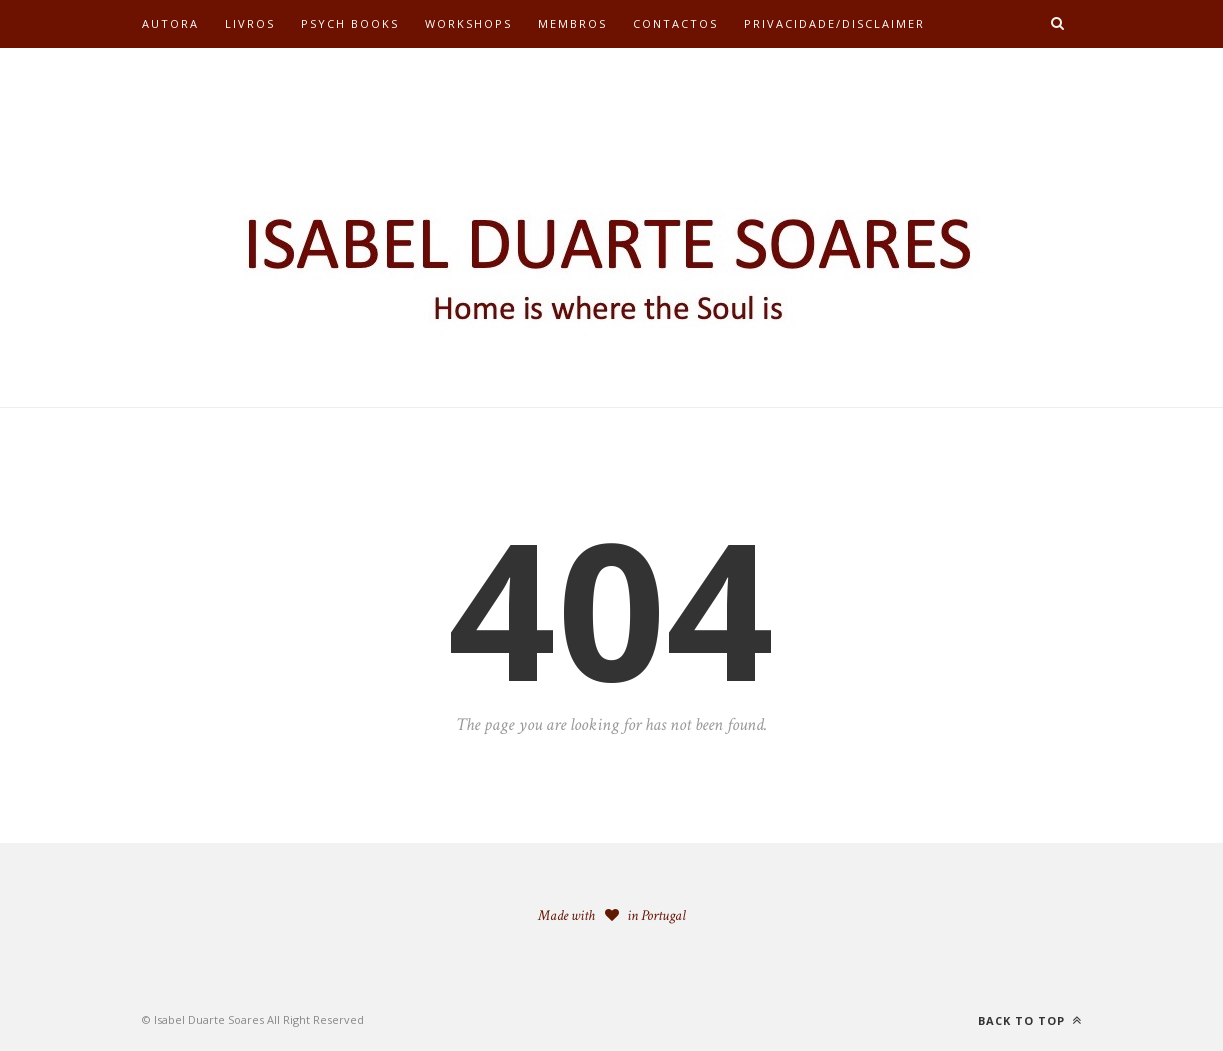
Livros (250, 23)
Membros (572, 23)
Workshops (468, 23)
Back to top (1030, 1020)
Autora (170, 23)
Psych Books (350, 23)
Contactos (675, 23)
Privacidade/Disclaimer (834, 23)
